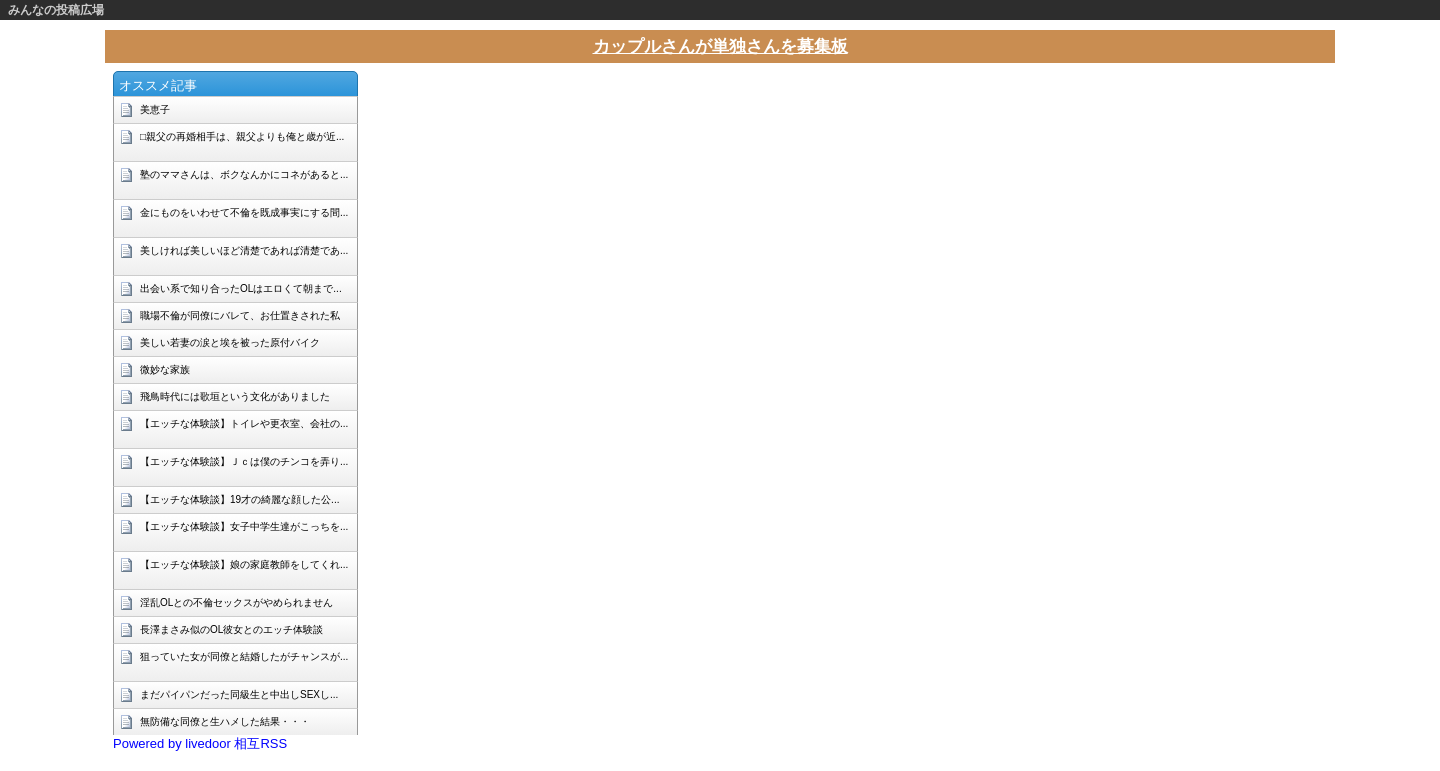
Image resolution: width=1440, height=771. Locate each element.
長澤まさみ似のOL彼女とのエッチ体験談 (231, 629)
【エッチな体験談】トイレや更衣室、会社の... (244, 423)
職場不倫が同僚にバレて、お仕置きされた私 (240, 315)
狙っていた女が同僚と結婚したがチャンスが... (244, 656)
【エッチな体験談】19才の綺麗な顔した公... (239, 499)
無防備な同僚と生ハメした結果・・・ (225, 721)
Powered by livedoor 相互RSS (200, 743)
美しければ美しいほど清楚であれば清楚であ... (244, 250)
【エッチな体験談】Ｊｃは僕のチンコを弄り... (244, 461)
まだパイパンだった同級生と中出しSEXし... (239, 694)
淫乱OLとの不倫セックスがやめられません (236, 602)
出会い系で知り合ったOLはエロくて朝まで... (241, 288)
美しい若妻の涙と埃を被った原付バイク (230, 342)
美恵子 (155, 109)
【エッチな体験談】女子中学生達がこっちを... (244, 526)
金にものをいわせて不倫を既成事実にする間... (244, 212)
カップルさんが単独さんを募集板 (720, 46)
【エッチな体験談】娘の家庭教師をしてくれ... (244, 564)
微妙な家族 (165, 369)
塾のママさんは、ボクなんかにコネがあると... (244, 174)
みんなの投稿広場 (56, 10)
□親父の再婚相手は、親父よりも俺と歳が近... (242, 136)
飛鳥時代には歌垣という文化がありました (235, 396)
